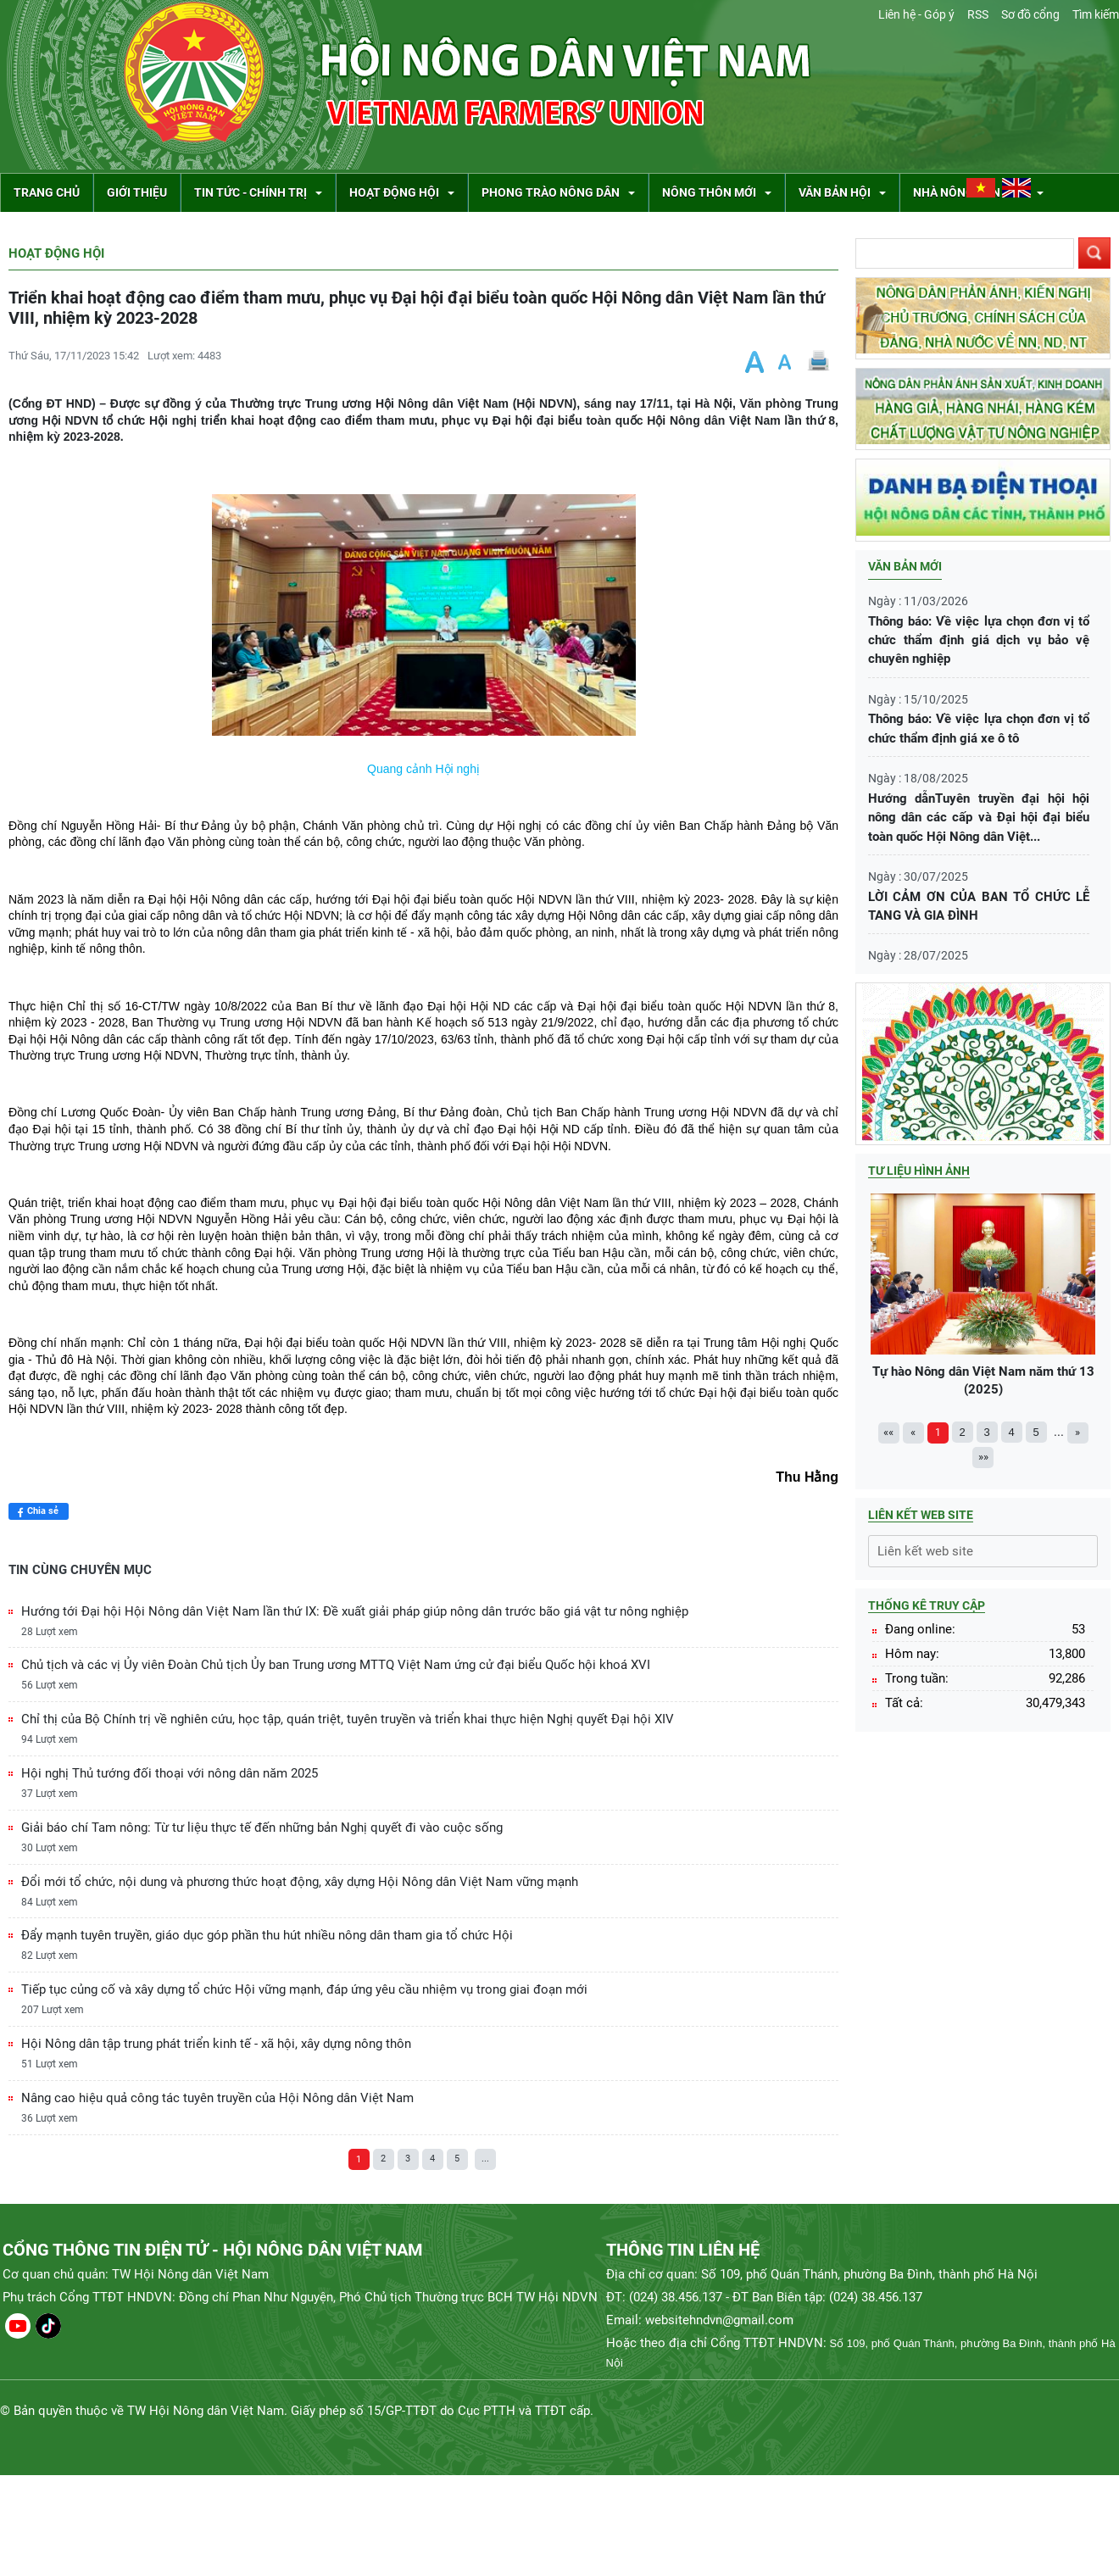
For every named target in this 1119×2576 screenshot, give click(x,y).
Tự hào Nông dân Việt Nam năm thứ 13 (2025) (983, 1295)
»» (983, 1456)
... (485, 2158)
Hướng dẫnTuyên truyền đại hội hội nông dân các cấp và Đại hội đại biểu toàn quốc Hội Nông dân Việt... (978, 817)
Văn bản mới (905, 566)
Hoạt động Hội (56, 253)
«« (888, 1432)
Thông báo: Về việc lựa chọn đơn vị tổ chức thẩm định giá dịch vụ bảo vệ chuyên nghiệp (978, 640)
